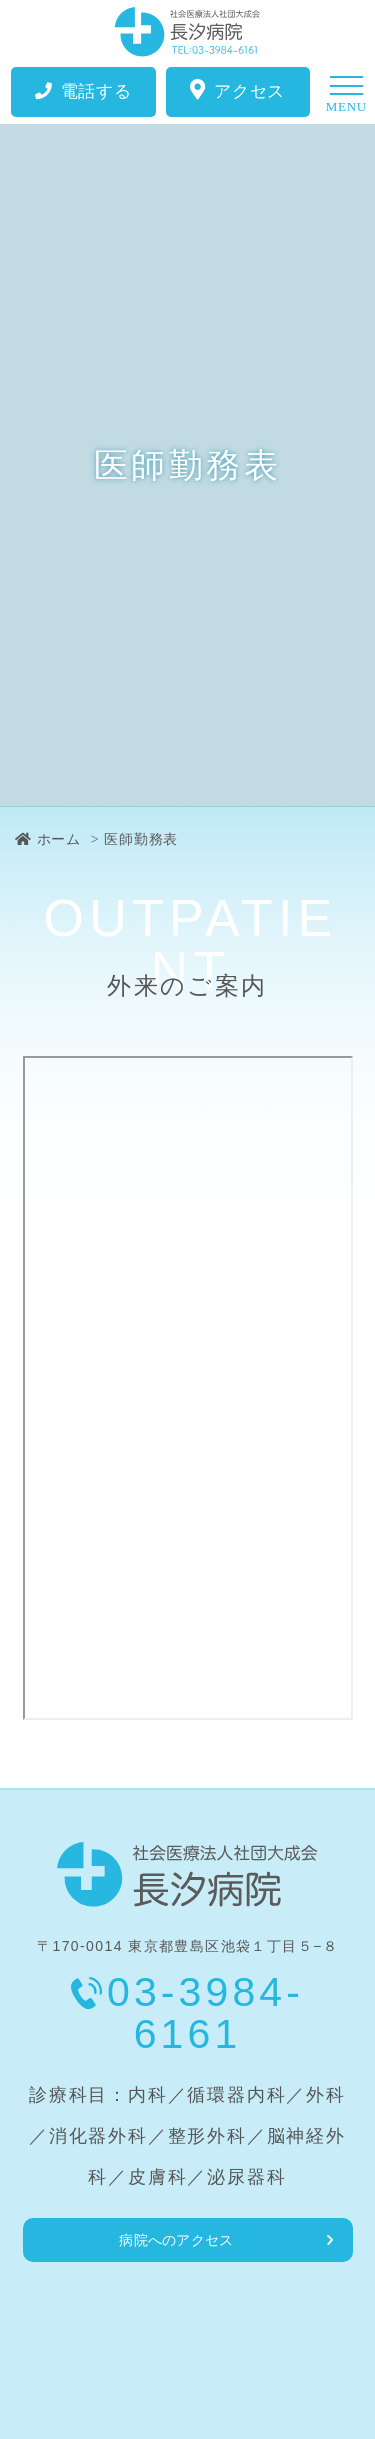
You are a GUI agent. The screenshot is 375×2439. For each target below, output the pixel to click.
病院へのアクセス (176, 2240)
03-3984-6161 (205, 2013)
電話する (83, 91)
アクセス (237, 90)
